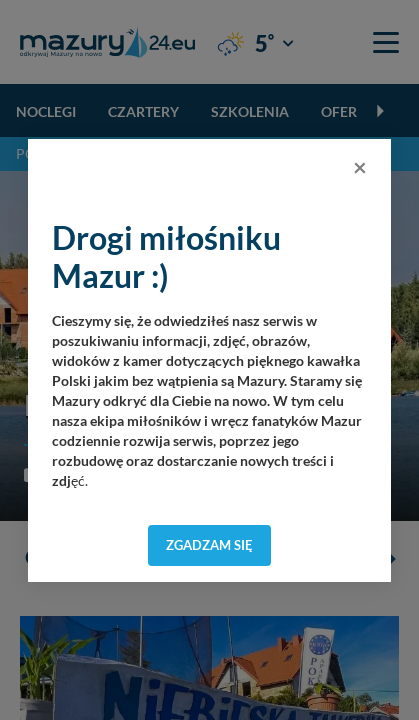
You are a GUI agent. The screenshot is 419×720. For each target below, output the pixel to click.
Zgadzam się (209, 545)
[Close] (360, 167)
